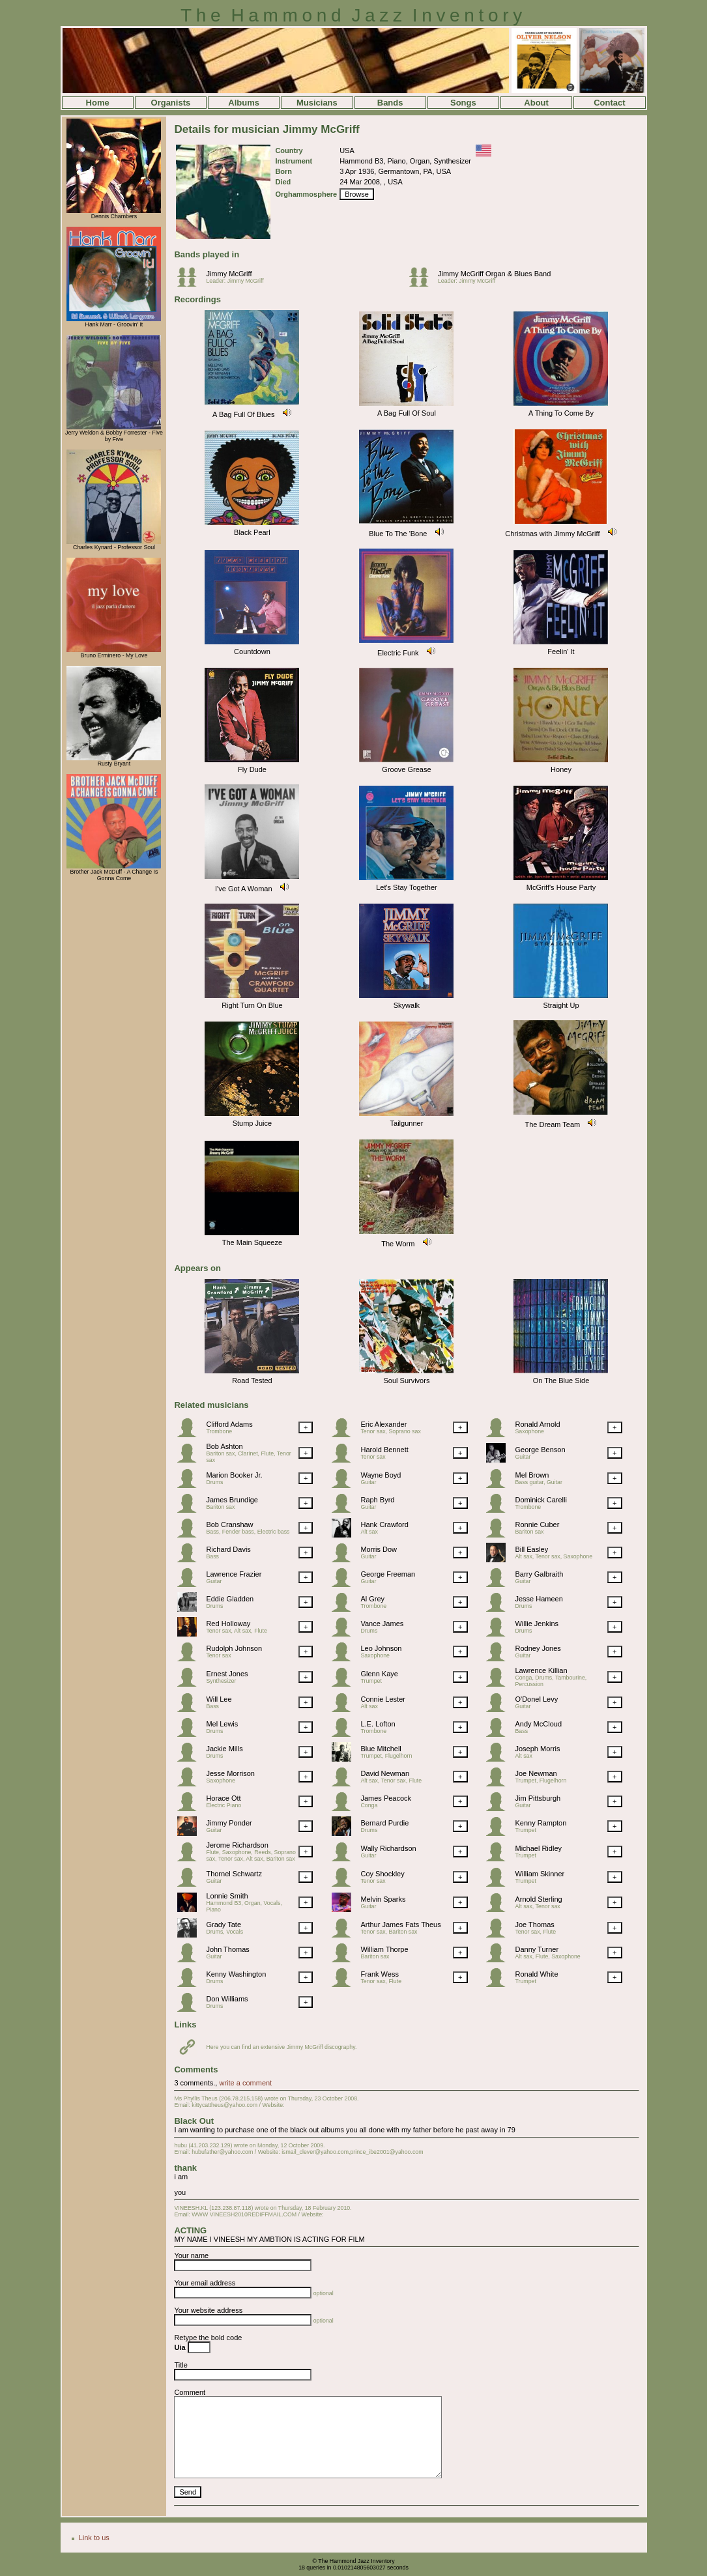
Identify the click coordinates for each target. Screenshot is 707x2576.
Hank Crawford (384, 1524)
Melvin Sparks (382, 1899)
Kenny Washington (236, 1974)
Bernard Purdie (384, 1823)
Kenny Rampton (540, 1823)
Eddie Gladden (229, 1599)
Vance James (381, 1623)
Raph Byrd (377, 1500)
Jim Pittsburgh (537, 1798)
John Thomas (227, 1949)
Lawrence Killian (541, 1670)
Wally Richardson (388, 1848)
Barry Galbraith (539, 1574)
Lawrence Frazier (233, 1574)
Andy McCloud (538, 1724)
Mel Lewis (222, 1724)
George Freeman (387, 1574)
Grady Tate (223, 1924)
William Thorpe (384, 1949)
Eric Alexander (383, 1424)
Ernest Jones (227, 1674)
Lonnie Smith (227, 1896)
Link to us (94, 2537)
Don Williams (227, 1999)
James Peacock (385, 1798)
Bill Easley (531, 1549)
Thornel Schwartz (234, 1874)
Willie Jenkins (536, 1623)
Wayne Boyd (380, 1475)
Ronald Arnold (537, 1424)
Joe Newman (535, 1773)
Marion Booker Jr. (234, 1475)
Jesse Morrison (230, 1773)
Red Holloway (228, 1623)
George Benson (540, 1449)
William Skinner (539, 1874)
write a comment (245, 2083)
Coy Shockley (382, 1874)
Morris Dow (378, 1549)
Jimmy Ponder (229, 1823)
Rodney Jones (537, 1648)
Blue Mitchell (380, 1749)
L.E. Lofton (377, 1724)
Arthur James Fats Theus (400, 1924)
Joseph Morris (537, 1749)
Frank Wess (379, 1974)
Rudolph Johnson (234, 1648)
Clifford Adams (229, 1424)
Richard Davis (228, 1549)
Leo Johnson (380, 1648)
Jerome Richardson (237, 1845)
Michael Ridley (538, 1848)
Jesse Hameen (538, 1599)
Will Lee (218, 1699)
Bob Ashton (224, 1446)
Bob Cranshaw (229, 1524)
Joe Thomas (534, 1924)
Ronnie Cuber (537, 1524)
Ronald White (536, 1974)
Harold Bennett (384, 1449)
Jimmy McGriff (229, 274)
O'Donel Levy (536, 1699)
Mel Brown (532, 1475)
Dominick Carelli (540, 1500)
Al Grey (372, 1599)
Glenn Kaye (378, 1674)
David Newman (384, 1773)
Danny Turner (536, 1949)
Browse (357, 194)
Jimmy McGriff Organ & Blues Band (494, 274)
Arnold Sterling (538, 1899)
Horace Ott (223, 1798)
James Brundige (232, 1500)
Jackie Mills (224, 1749)
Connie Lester (382, 1699)
